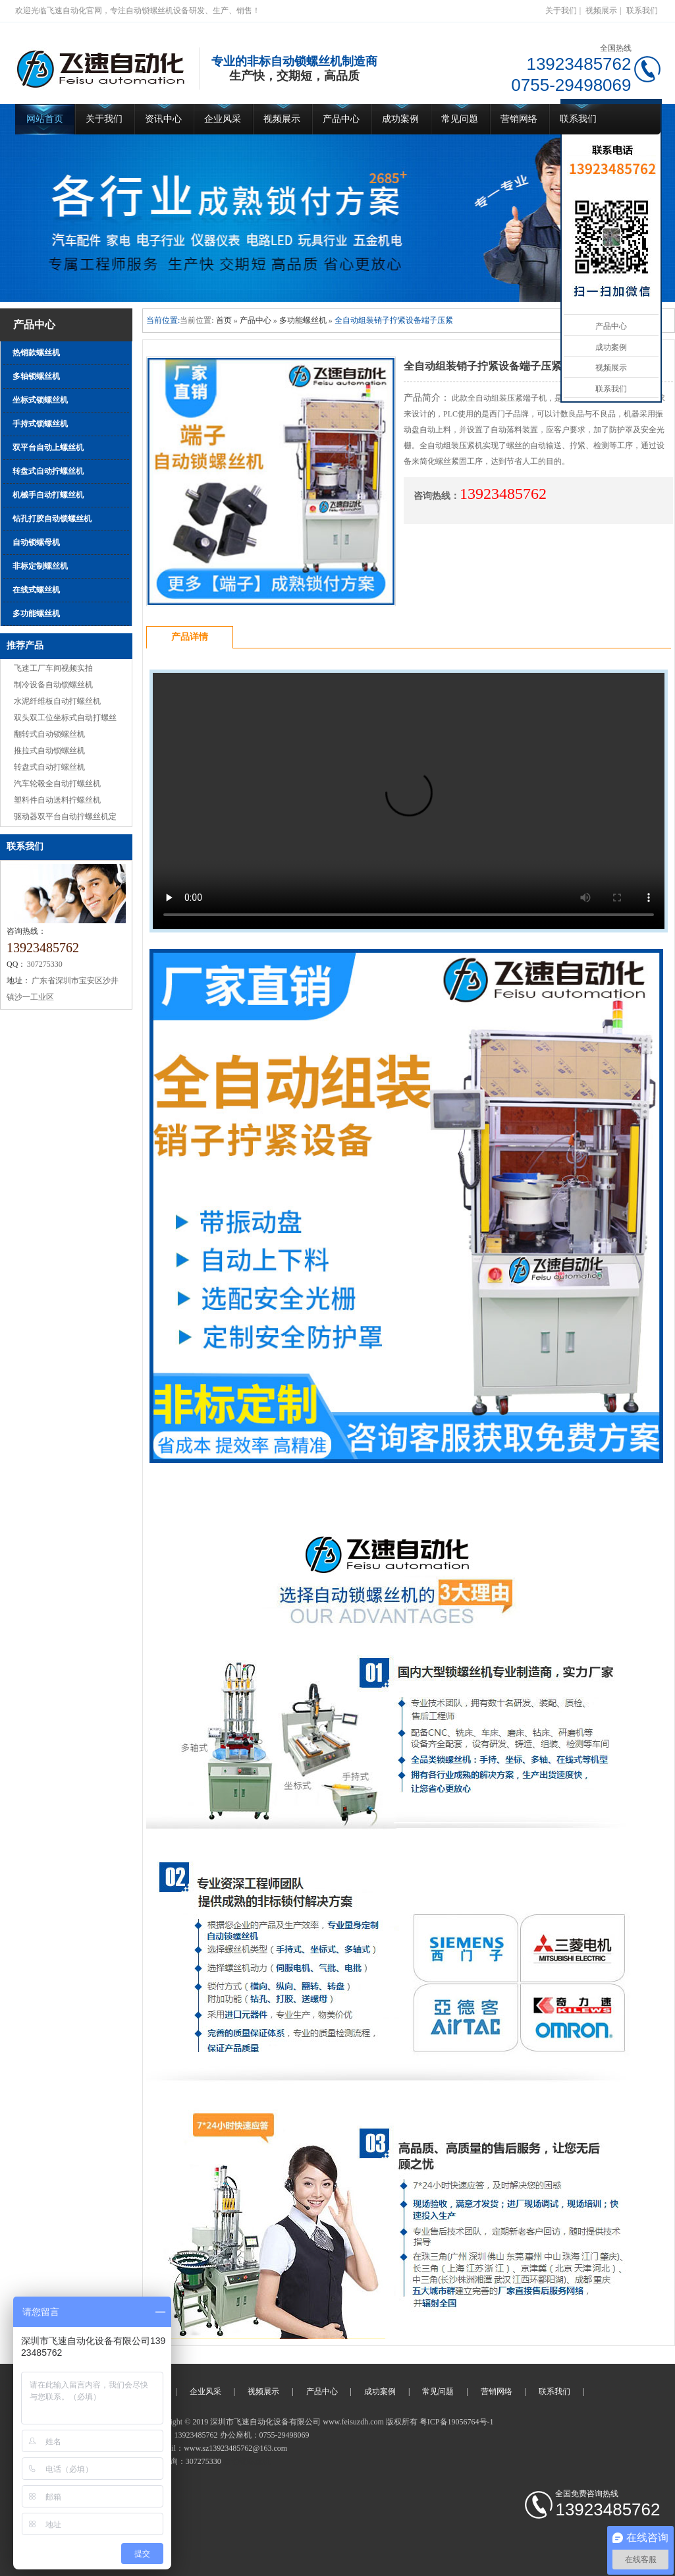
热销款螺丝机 (36, 352)
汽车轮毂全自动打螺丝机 (57, 783)
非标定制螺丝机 (40, 566)
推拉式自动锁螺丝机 (49, 750)
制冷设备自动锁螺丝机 (53, 684)
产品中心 (341, 119)
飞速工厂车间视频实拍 (53, 668)
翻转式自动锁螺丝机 (49, 734)
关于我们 (561, 10)
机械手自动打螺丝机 (48, 495)
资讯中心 (163, 119)
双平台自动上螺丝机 (48, 447)
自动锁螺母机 (36, 542)
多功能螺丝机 (36, 613)
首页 (224, 320)
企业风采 (222, 119)
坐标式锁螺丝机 (40, 400)
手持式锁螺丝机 (40, 423)
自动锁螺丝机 (247, 2461)
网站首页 (44, 119)
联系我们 (642, 10)
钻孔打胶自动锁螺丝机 (52, 518)
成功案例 (400, 119)
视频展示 (601, 10)
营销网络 (518, 119)
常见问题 (459, 119)
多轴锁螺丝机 (36, 376)
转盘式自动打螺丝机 (49, 767)
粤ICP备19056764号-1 (456, 2421)
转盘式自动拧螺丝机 (48, 471)
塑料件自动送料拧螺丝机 (57, 800)
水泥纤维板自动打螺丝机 (57, 701)
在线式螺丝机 (36, 589)
